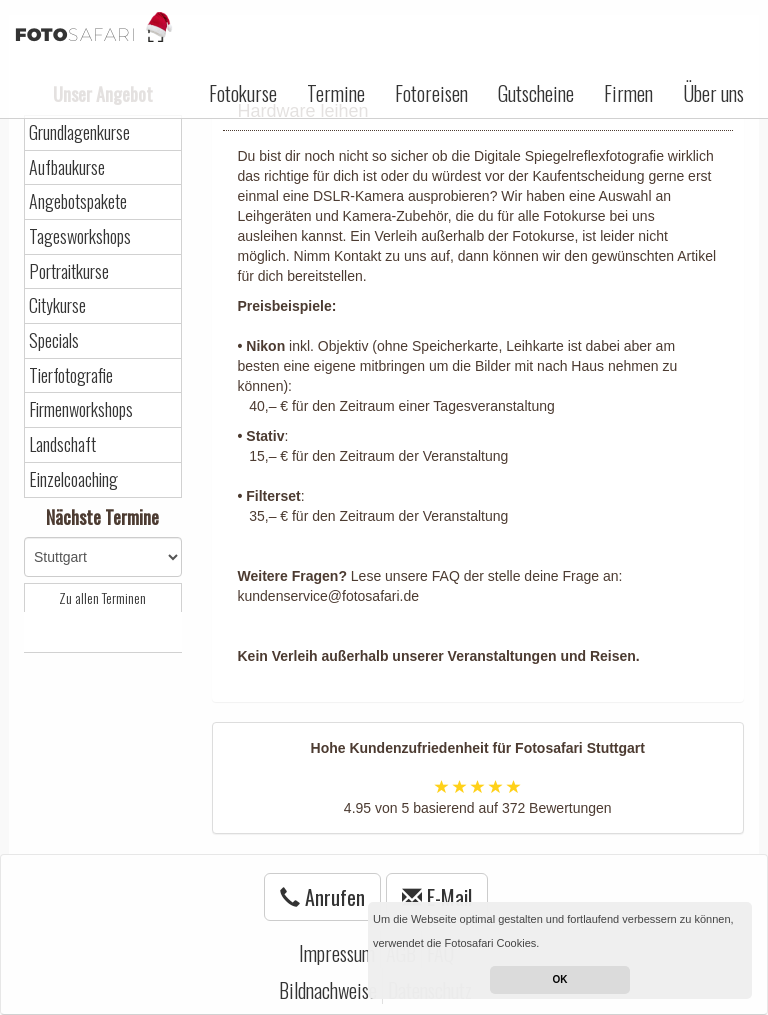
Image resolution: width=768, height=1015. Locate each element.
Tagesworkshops (80, 236)
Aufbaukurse (67, 167)
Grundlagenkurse (79, 132)
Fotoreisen (431, 93)
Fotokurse (243, 93)
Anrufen (322, 897)
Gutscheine (536, 93)
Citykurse (57, 305)
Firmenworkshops (81, 409)
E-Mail (437, 897)
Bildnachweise (328, 990)
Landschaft (62, 444)
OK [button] (560, 979)
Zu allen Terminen (102, 598)
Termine (336, 93)
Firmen (628, 93)
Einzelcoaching (73, 479)
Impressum (337, 953)
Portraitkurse (69, 271)
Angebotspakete (78, 201)
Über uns (713, 93)
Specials (54, 340)
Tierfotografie (71, 375)
